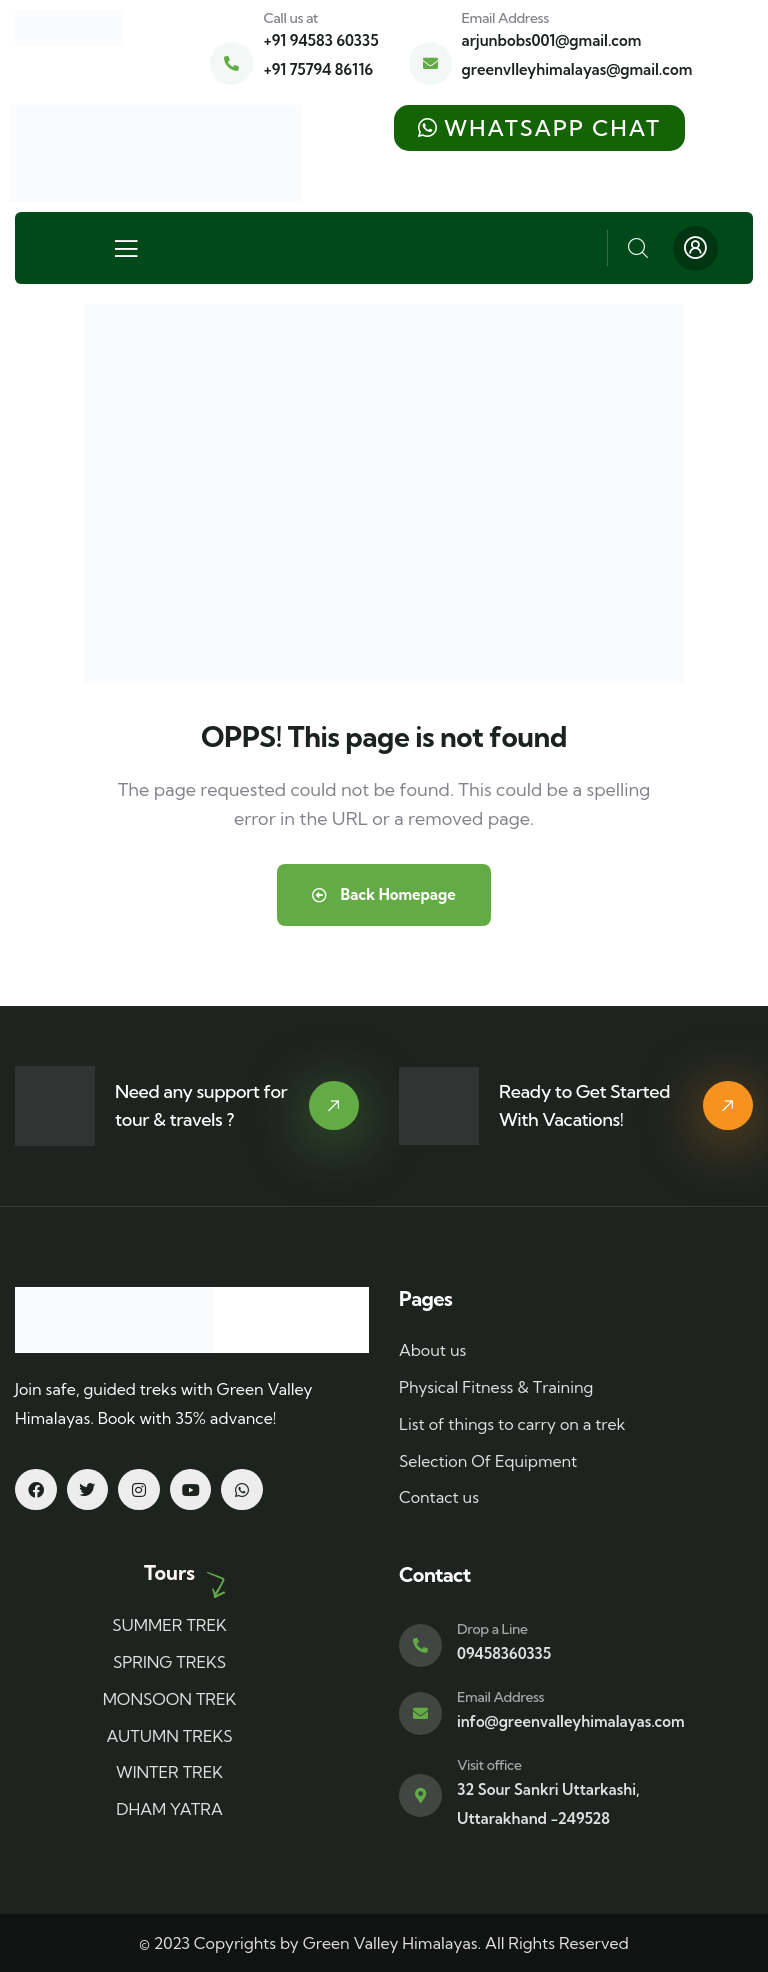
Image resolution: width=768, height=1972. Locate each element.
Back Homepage (384, 894)
